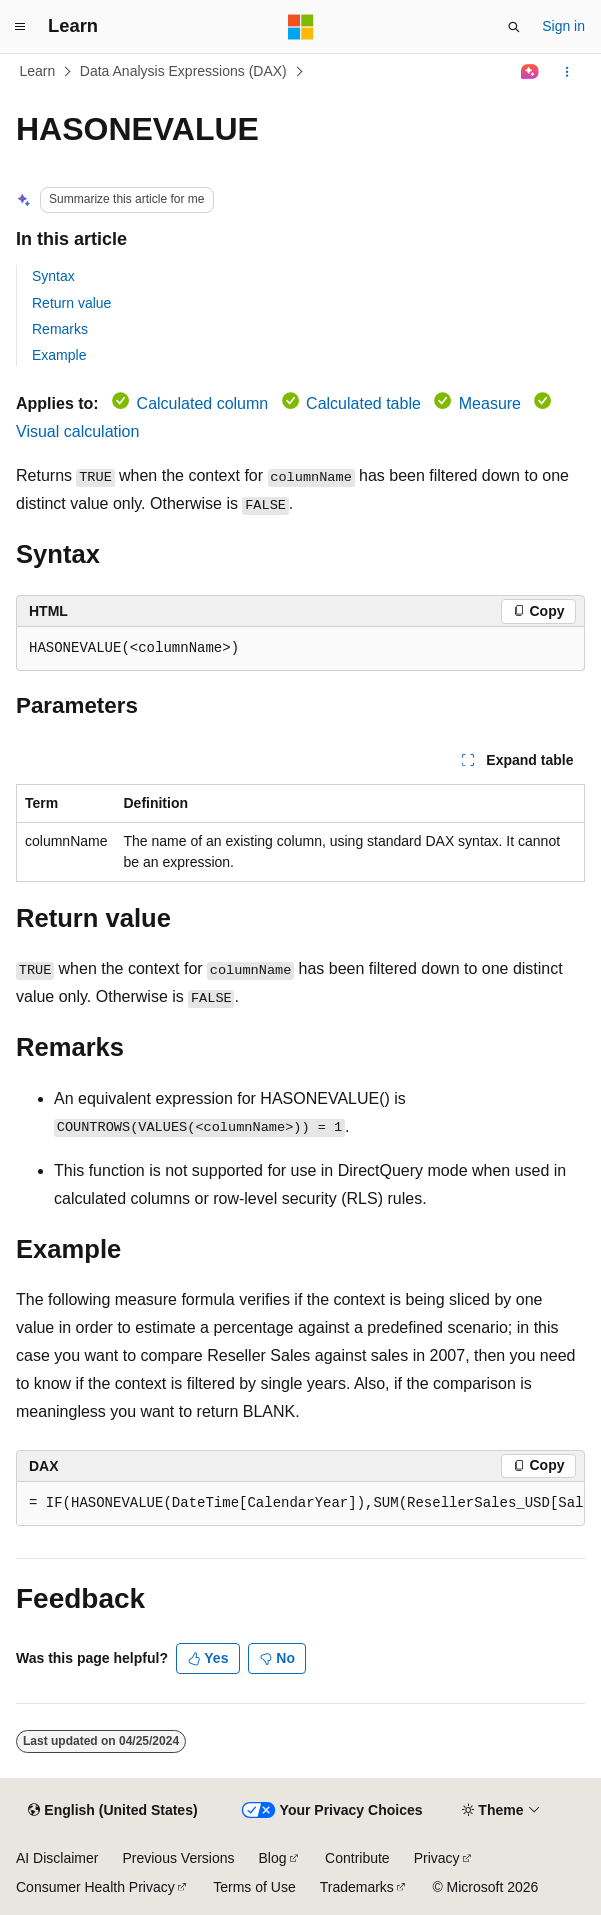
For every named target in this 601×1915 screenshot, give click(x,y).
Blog (273, 1858)
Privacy (437, 1858)
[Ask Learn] (530, 72)
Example (59, 355)
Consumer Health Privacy (95, 1887)
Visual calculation (77, 431)
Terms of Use (254, 1887)
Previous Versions (178, 1858)
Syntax (53, 276)
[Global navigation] (20, 27)
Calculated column (203, 403)
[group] (300, 1504)
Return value (71, 303)
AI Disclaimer (57, 1858)
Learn (38, 71)
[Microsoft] (301, 27)
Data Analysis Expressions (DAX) (183, 71)
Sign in (563, 26)
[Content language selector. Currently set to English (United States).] (112, 1811)
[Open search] (514, 27)
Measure (490, 403)
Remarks (60, 329)
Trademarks (357, 1887)
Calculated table (363, 403)
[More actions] (567, 72)
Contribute (357, 1858)
